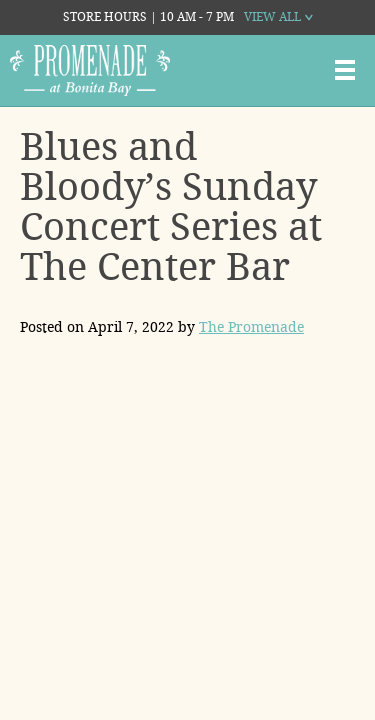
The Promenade (251, 327)
